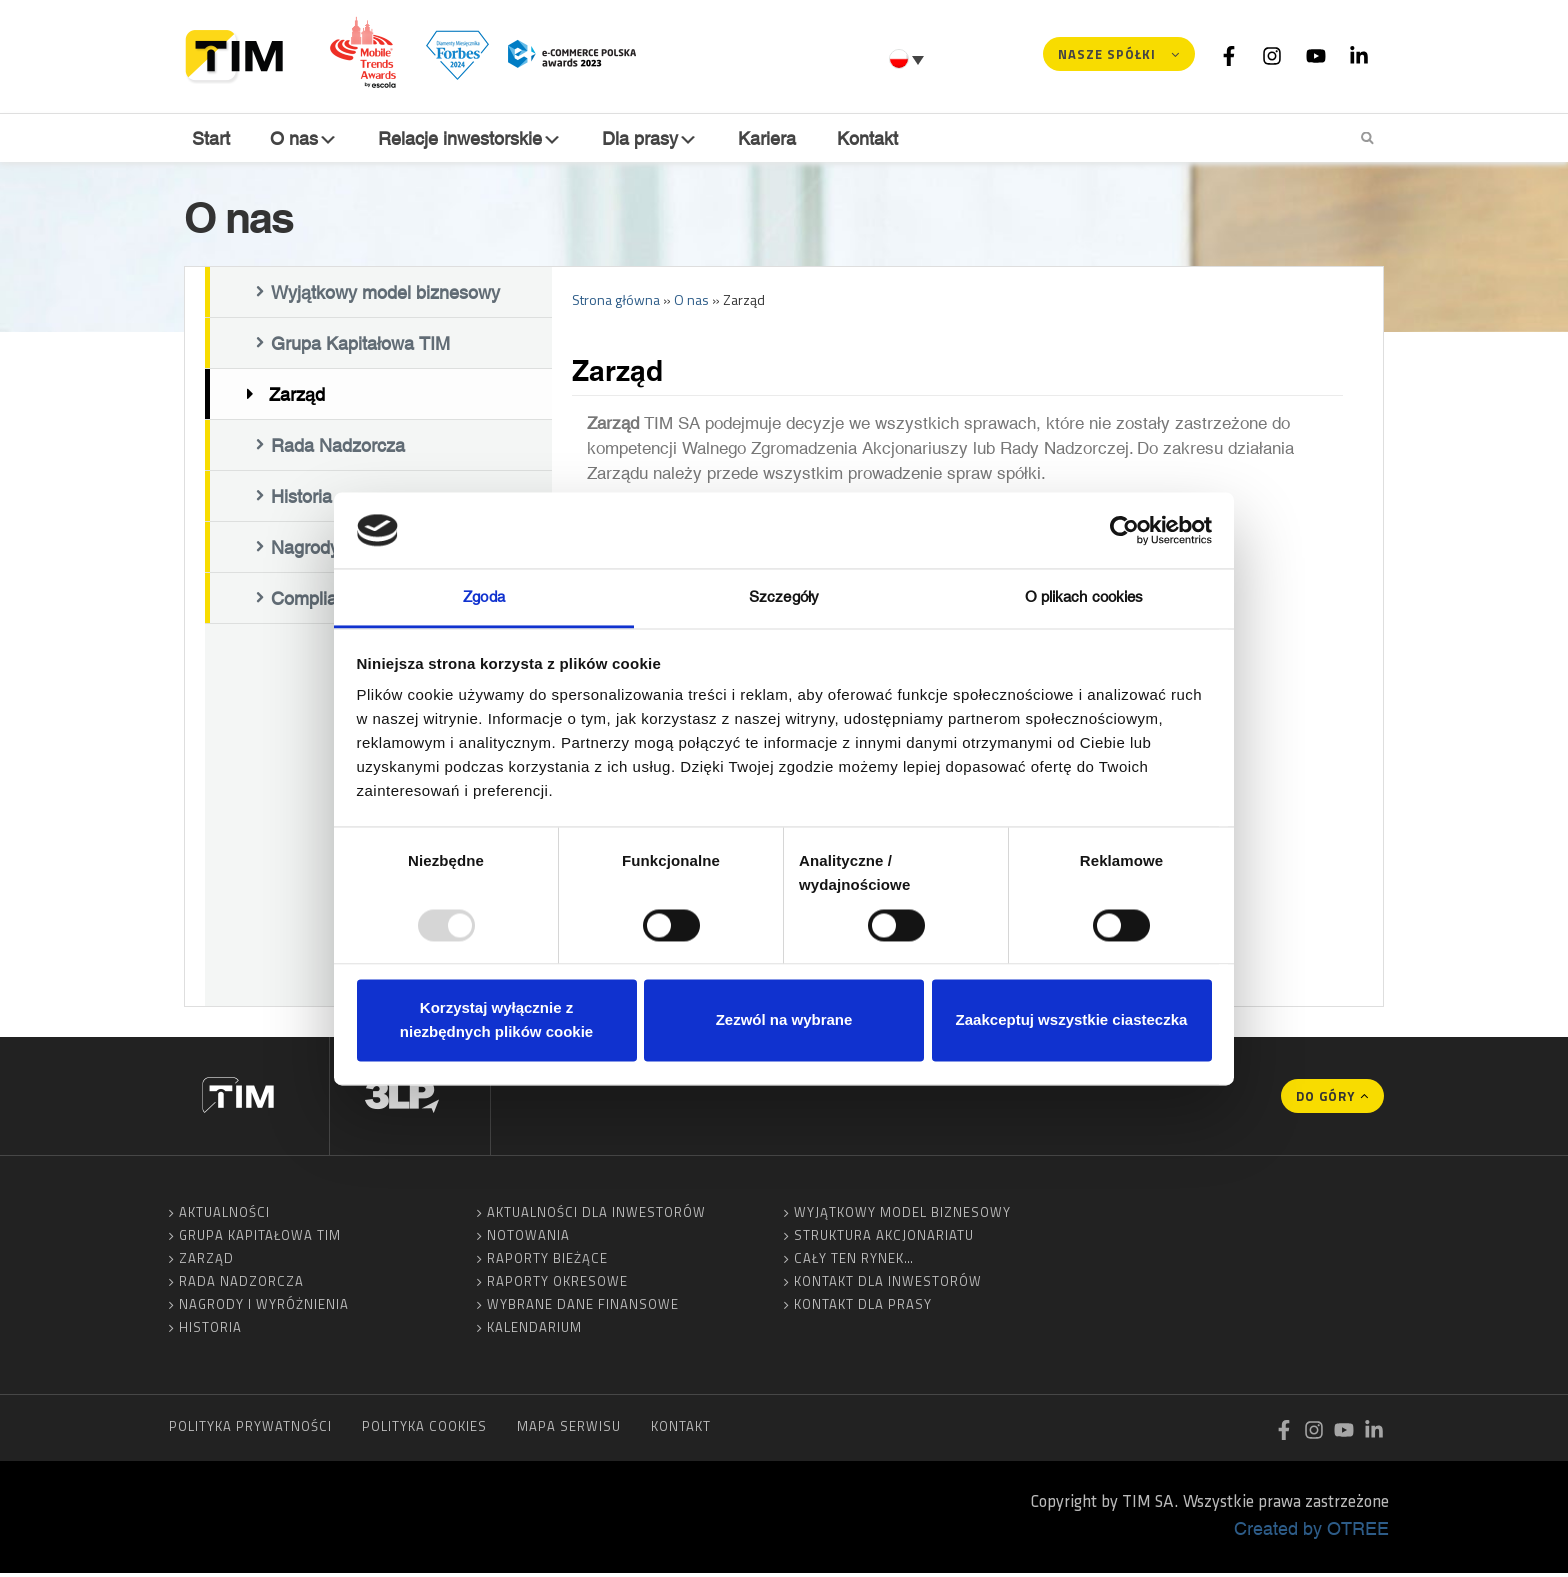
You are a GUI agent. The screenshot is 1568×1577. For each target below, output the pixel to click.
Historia (210, 1331)
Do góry (1325, 1100)
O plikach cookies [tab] (1084, 597)
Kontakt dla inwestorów (888, 1285)
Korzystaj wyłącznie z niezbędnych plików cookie (496, 1020)
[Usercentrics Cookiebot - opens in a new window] (1124, 530)
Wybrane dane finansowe (583, 1308)
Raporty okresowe (557, 1285)
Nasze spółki (1107, 54)
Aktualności (224, 1216)
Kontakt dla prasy (863, 1308)
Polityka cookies (424, 1430)
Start (209, 138)
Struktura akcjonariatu (884, 1239)
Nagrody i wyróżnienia (264, 1308)
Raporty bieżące (547, 1262)
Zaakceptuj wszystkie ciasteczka (1072, 1020)
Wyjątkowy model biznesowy (385, 297)
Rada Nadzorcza (338, 450)
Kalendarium (534, 1331)
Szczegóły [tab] (784, 597)
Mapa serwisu (569, 1430)
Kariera (771, 138)
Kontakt (870, 138)
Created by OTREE (1311, 1532)
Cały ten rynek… (854, 1262)
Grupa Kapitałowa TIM (360, 348)
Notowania (528, 1239)
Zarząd (297, 399)
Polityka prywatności (250, 1430)
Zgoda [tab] (484, 597)
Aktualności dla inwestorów (596, 1216)
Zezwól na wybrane (784, 1020)
